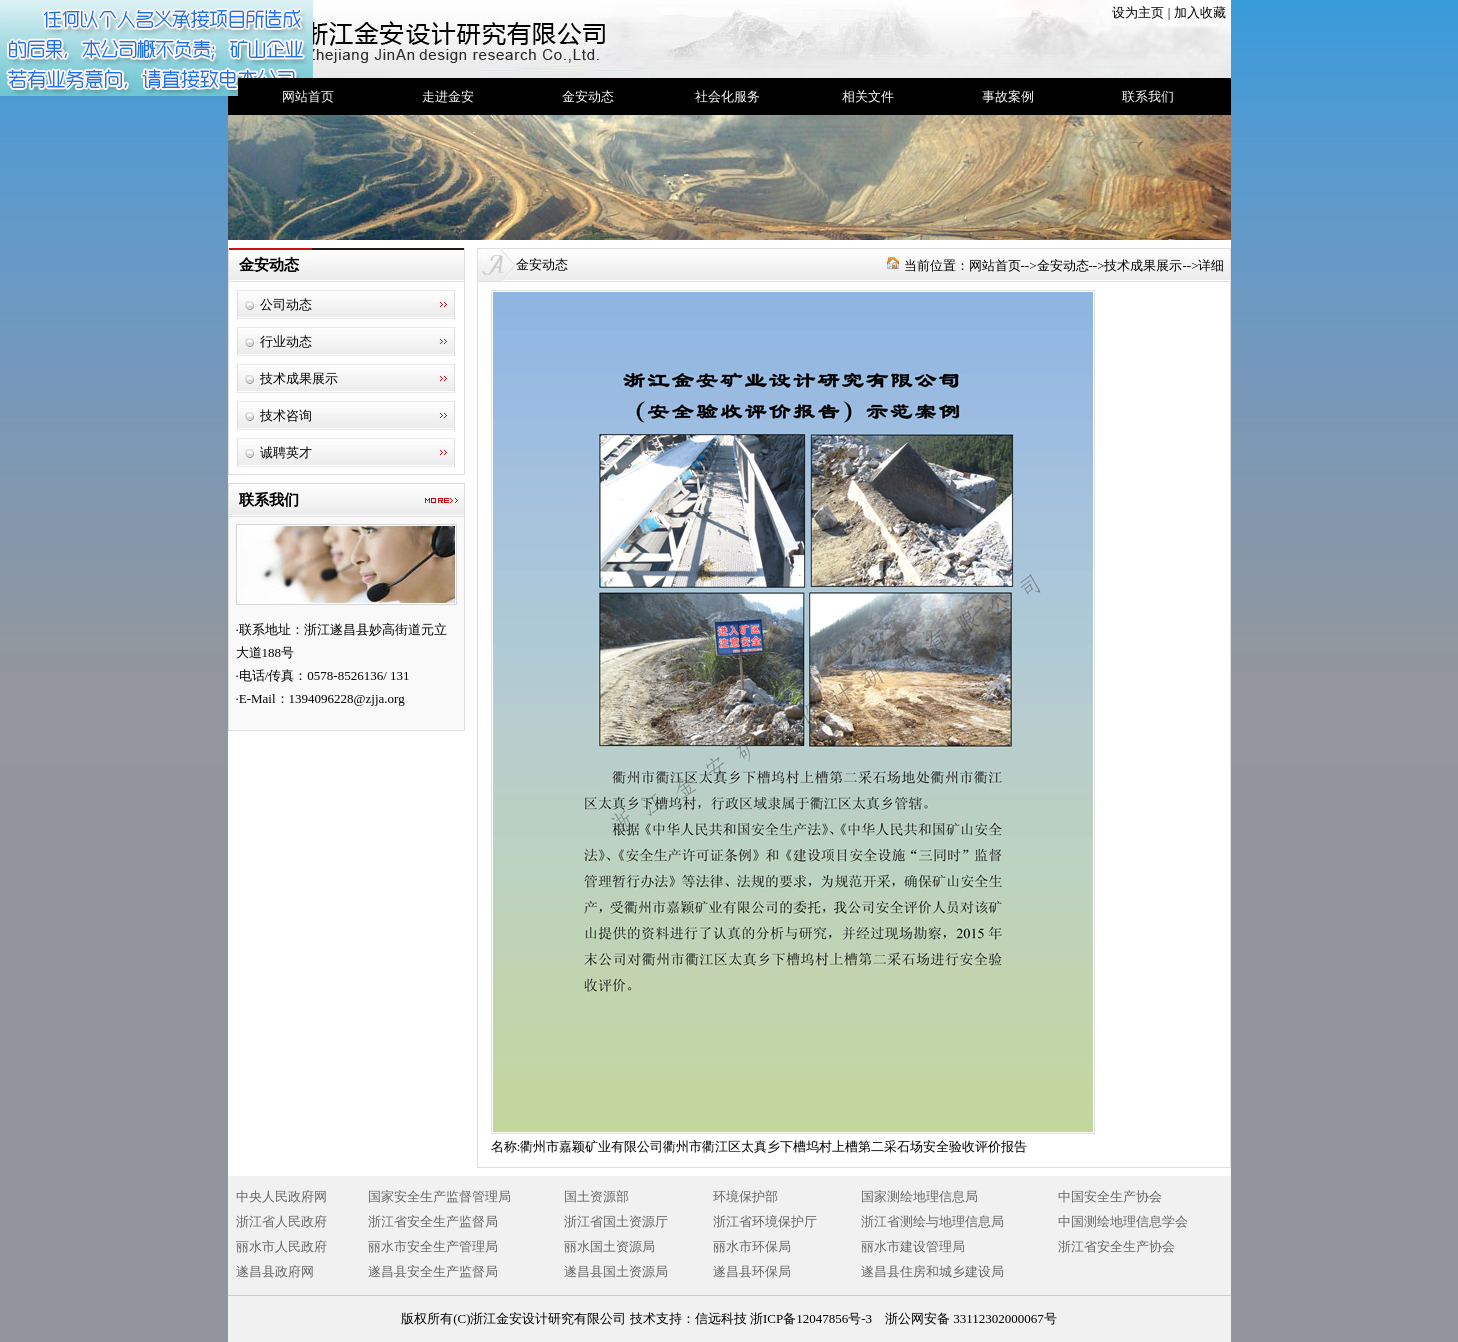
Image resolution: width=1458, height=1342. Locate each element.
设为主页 (1138, 12)
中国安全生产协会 (1110, 1196)
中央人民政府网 (281, 1196)
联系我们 (1148, 96)
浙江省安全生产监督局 (433, 1221)
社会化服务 (727, 96)
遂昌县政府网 (275, 1271)
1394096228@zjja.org (347, 698)
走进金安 (448, 96)
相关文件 (868, 96)
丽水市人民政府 (281, 1246)
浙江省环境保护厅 (765, 1221)
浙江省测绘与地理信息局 (932, 1221)
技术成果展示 (299, 378)
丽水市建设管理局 (913, 1246)
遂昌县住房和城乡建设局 (932, 1271)
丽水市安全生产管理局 (433, 1246)
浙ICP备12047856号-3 (811, 1318)
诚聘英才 (286, 452)
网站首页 (308, 96)
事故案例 (1008, 96)
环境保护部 (745, 1196)
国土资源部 (596, 1196)
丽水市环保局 (752, 1246)
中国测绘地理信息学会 (1123, 1221)
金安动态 (588, 96)
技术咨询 (286, 415)
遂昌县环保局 (752, 1271)
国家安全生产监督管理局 (439, 1196)
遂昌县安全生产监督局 (433, 1271)
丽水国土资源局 (609, 1246)
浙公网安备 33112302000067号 (971, 1318)
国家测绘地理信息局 (919, 1196)
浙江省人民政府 (281, 1221)
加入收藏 (1200, 12)
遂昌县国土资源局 (616, 1271)
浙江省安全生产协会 (1116, 1246)
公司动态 (286, 304)
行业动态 (286, 341)
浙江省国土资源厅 (616, 1221)
